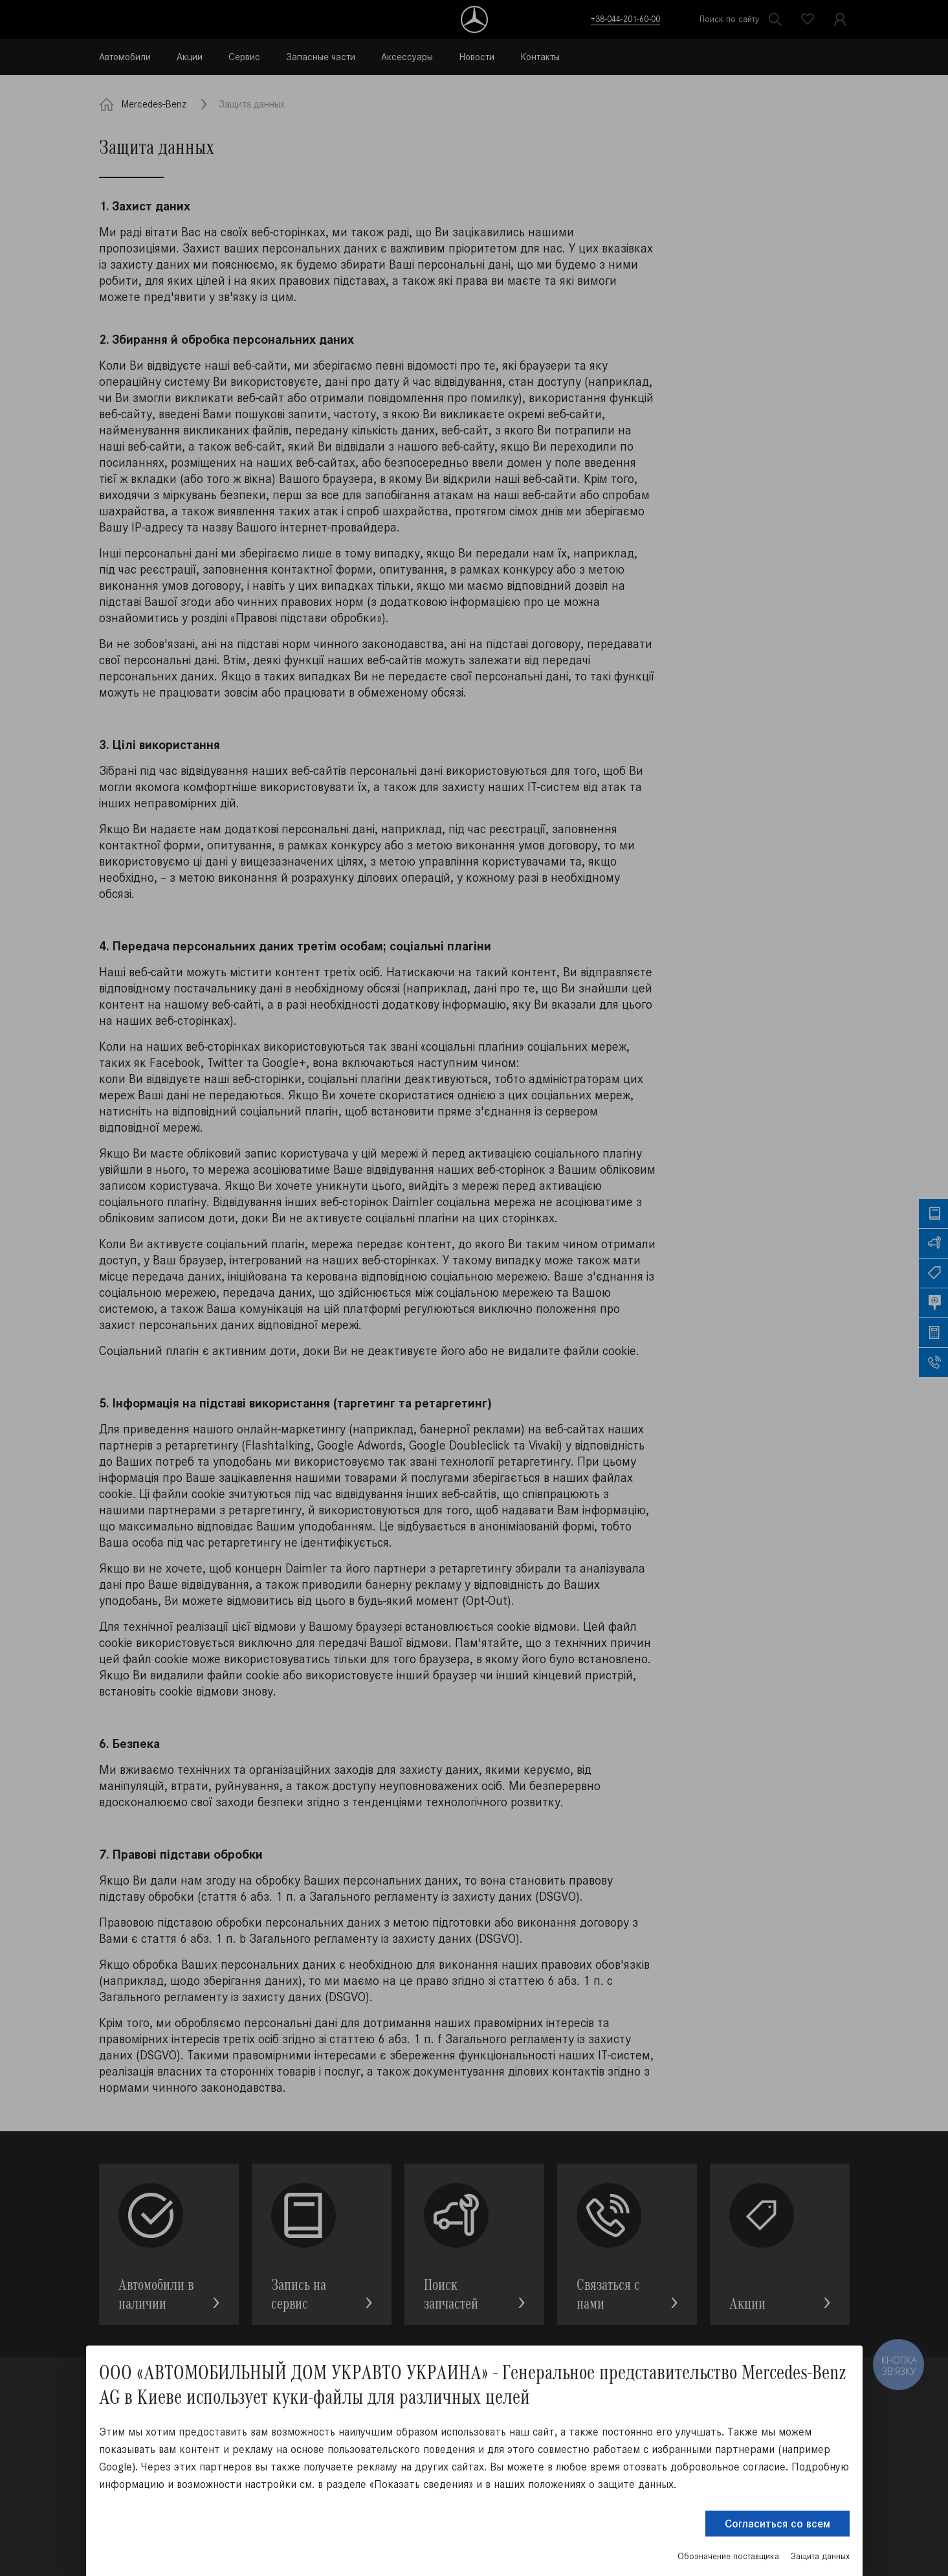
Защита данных (820, 2556)
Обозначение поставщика (728, 2556)
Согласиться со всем (777, 2523)
